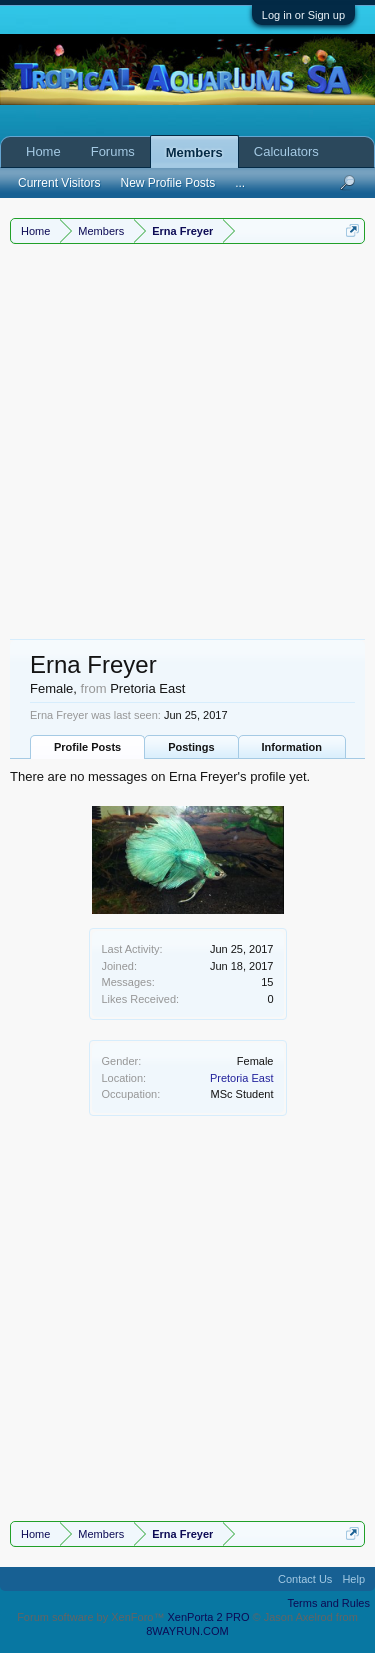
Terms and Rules (328, 1603)
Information (292, 747)
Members (194, 152)
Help (353, 1579)
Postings (191, 747)
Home (43, 151)
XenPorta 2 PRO (209, 1617)
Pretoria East (242, 1078)
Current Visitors (59, 183)
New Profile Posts (167, 183)
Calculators (286, 151)
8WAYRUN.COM (187, 1631)
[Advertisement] (187, 441)
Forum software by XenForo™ (92, 1617)
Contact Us (305, 1579)
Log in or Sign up (303, 15)
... (240, 183)
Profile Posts (87, 747)
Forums (113, 151)
